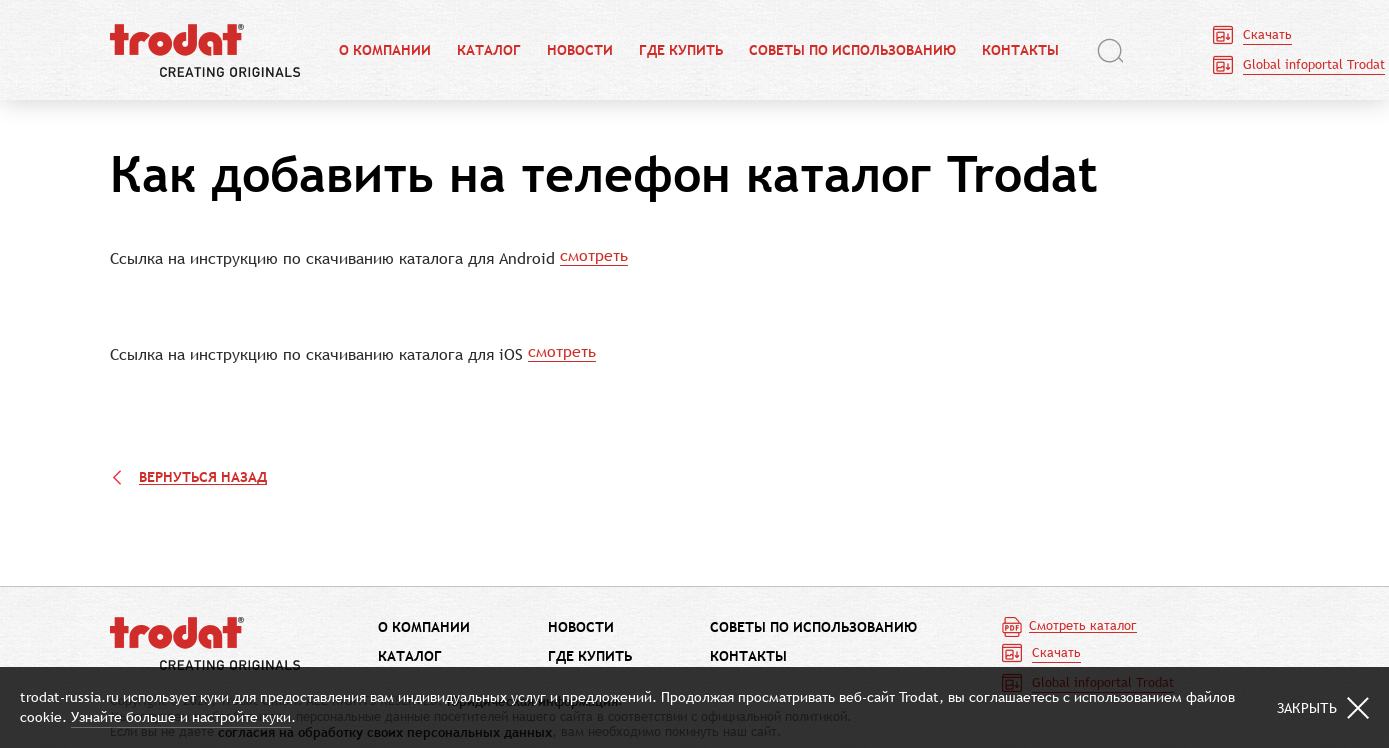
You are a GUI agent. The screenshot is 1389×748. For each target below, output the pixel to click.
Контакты (1020, 50)
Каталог (489, 50)
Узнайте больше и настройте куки (181, 717)
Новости (580, 50)
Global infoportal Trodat (1314, 64)
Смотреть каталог (1083, 626)
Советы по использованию (852, 50)
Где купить (681, 50)
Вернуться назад (203, 477)
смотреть (594, 255)
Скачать (1267, 34)
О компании (385, 50)
